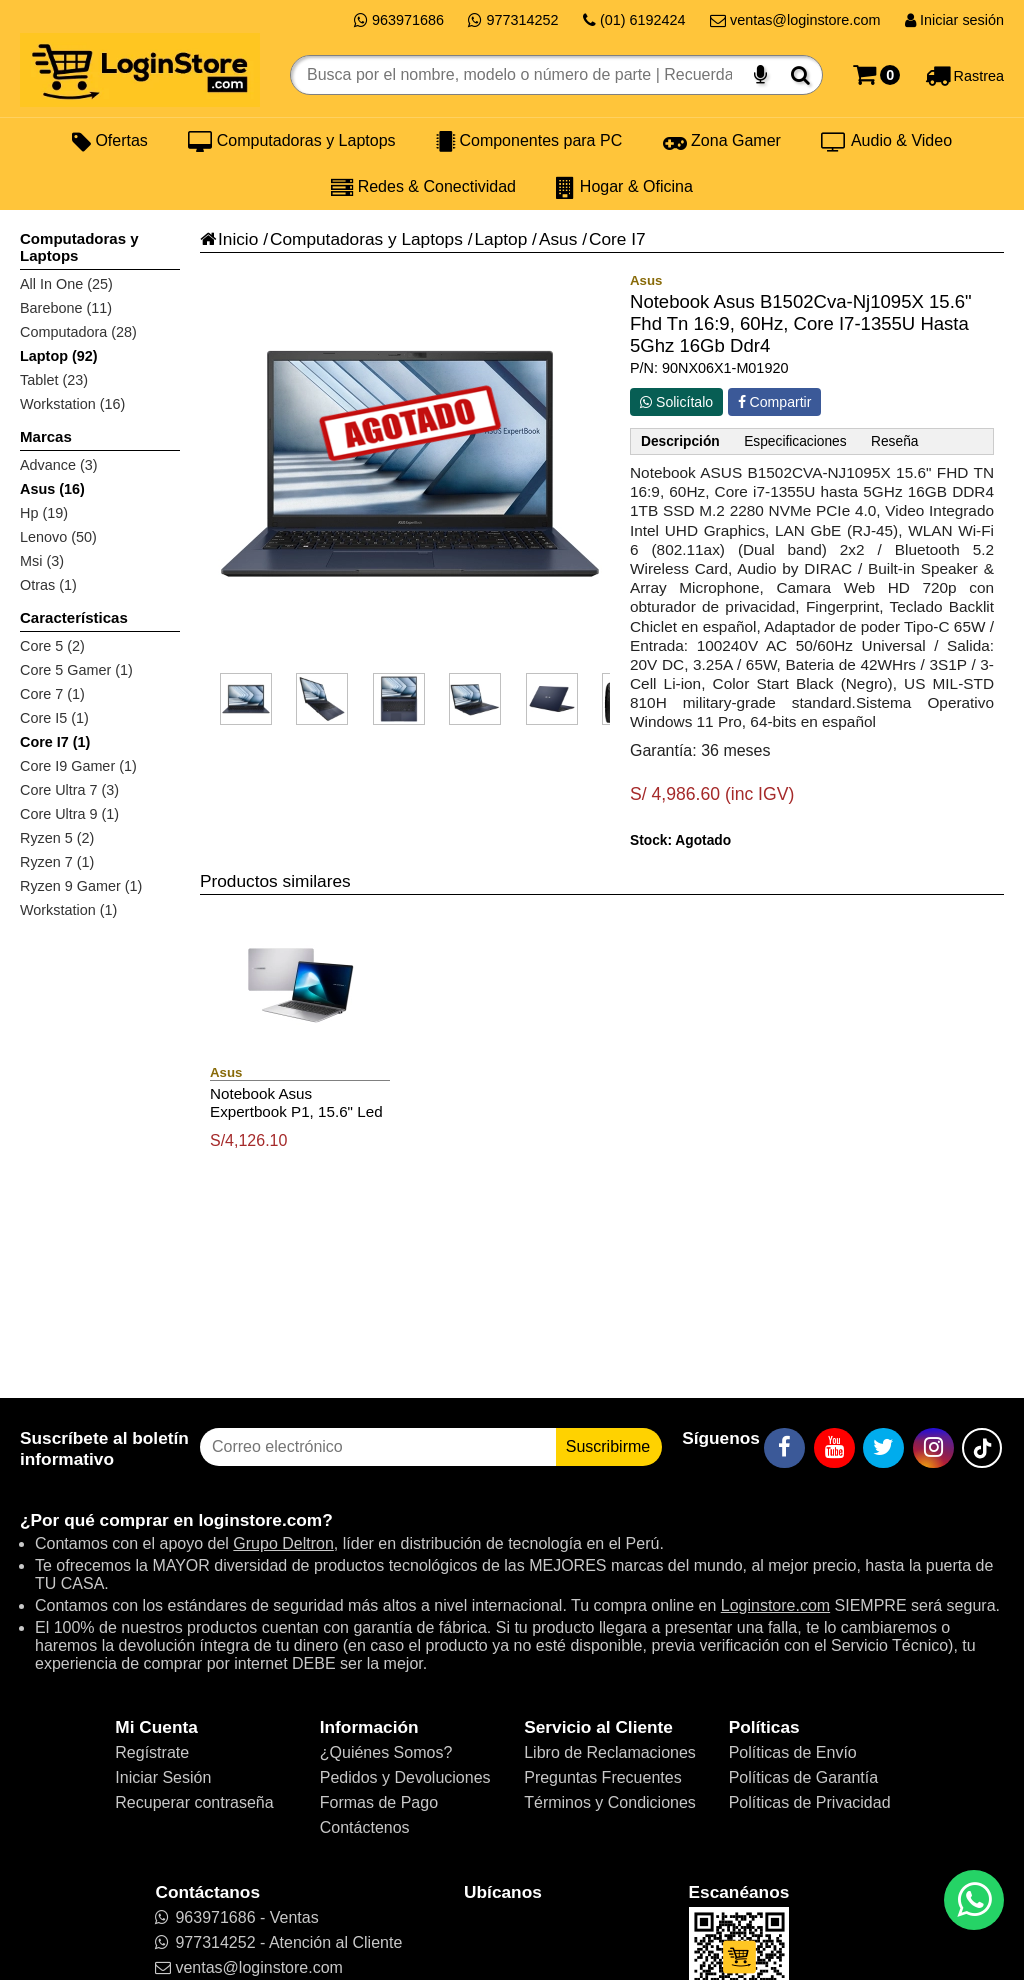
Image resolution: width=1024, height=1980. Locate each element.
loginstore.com (260, 1520)
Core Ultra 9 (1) (69, 814)
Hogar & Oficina (624, 187)
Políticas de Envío (793, 1752)
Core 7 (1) (52, 694)
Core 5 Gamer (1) (76, 670)
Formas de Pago (379, 1802)
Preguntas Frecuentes (602, 1777)
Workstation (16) (72, 404)
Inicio (229, 239)
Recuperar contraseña (194, 1802)
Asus (558, 239)
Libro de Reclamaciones (610, 1752)
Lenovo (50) (58, 537)
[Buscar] (800, 75)
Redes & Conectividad (423, 187)
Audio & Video (886, 141)
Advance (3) (59, 465)
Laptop (500, 239)
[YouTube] (834, 1448)
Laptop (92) (59, 356)
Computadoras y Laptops (291, 141)
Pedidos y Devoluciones (405, 1777)
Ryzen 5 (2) (57, 838)
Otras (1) (48, 585)
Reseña (894, 441)
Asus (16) (52, 489)
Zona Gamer (722, 141)
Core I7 (617, 239)
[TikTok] (982, 1448)
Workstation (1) (68, 910)
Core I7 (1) (55, 742)
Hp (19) (44, 513)
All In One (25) (66, 284)
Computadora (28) (78, 332)
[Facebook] (784, 1448)
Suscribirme (608, 1446)
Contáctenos (365, 1827)
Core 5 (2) (52, 646)
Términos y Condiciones (610, 1802)
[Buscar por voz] (760, 75)
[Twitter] (883, 1448)
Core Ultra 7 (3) (69, 790)
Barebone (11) (66, 308)
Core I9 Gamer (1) (78, 766)
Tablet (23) (54, 380)
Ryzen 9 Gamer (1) (81, 886)
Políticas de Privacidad (810, 1802)
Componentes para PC (529, 141)
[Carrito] (876, 75)
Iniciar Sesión (163, 1777)
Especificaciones (795, 441)
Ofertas (110, 141)
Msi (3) (42, 561)
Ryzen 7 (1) (57, 862)
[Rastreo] (964, 75)
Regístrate (152, 1752)
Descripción (680, 441)
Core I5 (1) (54, 718)
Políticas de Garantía (803, 1777)
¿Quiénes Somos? (386, 1752)
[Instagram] (933, 1448)
